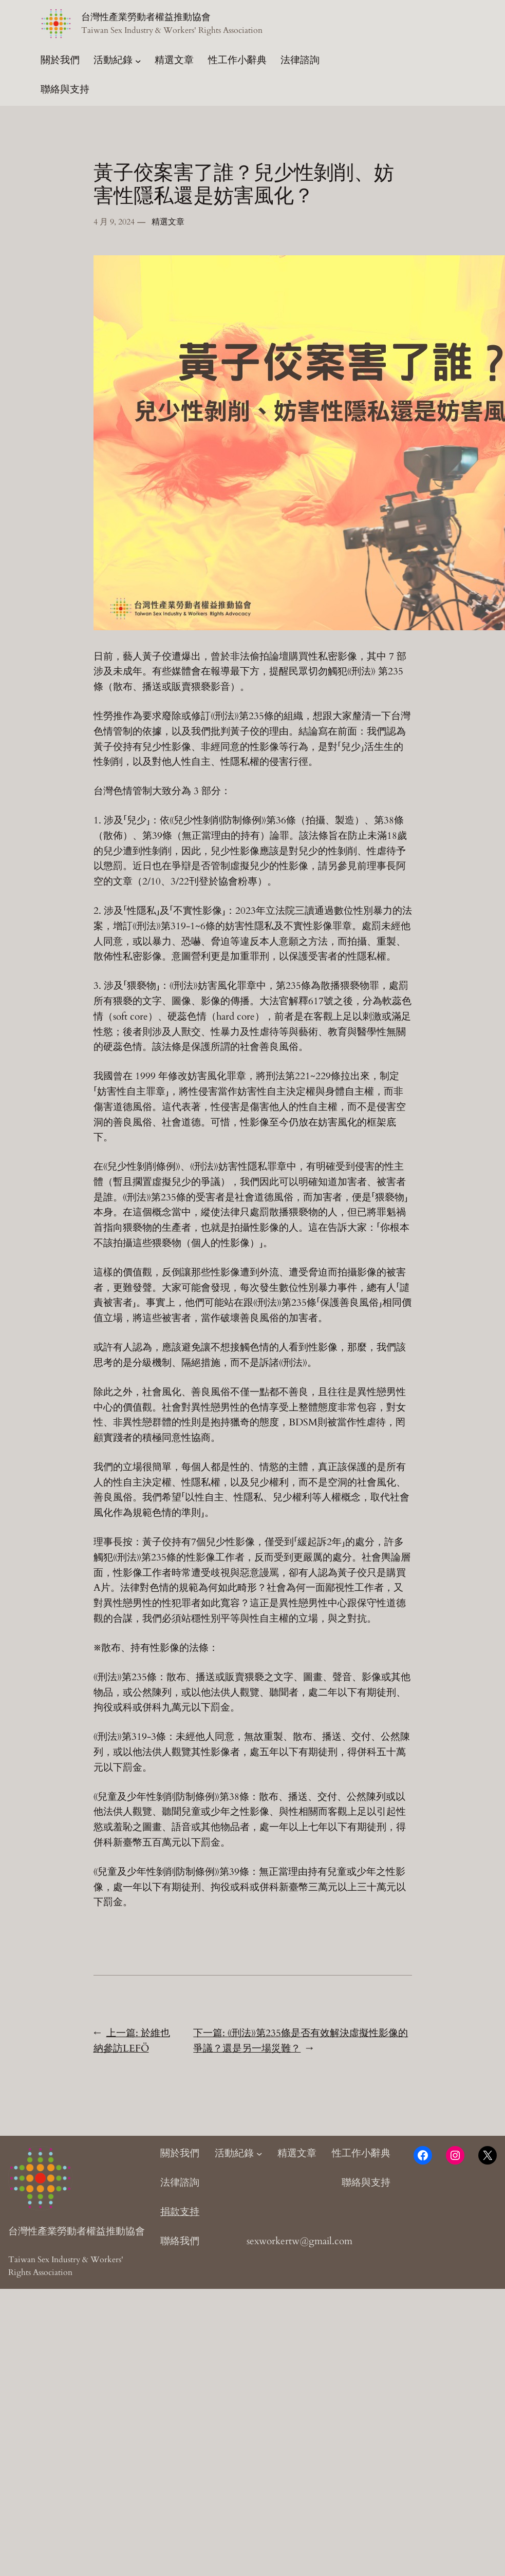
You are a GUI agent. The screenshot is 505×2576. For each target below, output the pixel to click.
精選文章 (168, 222)
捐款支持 (179, 2211)
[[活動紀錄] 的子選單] (138, 61)
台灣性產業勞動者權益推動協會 (146, 17)
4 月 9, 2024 (114, 222)
